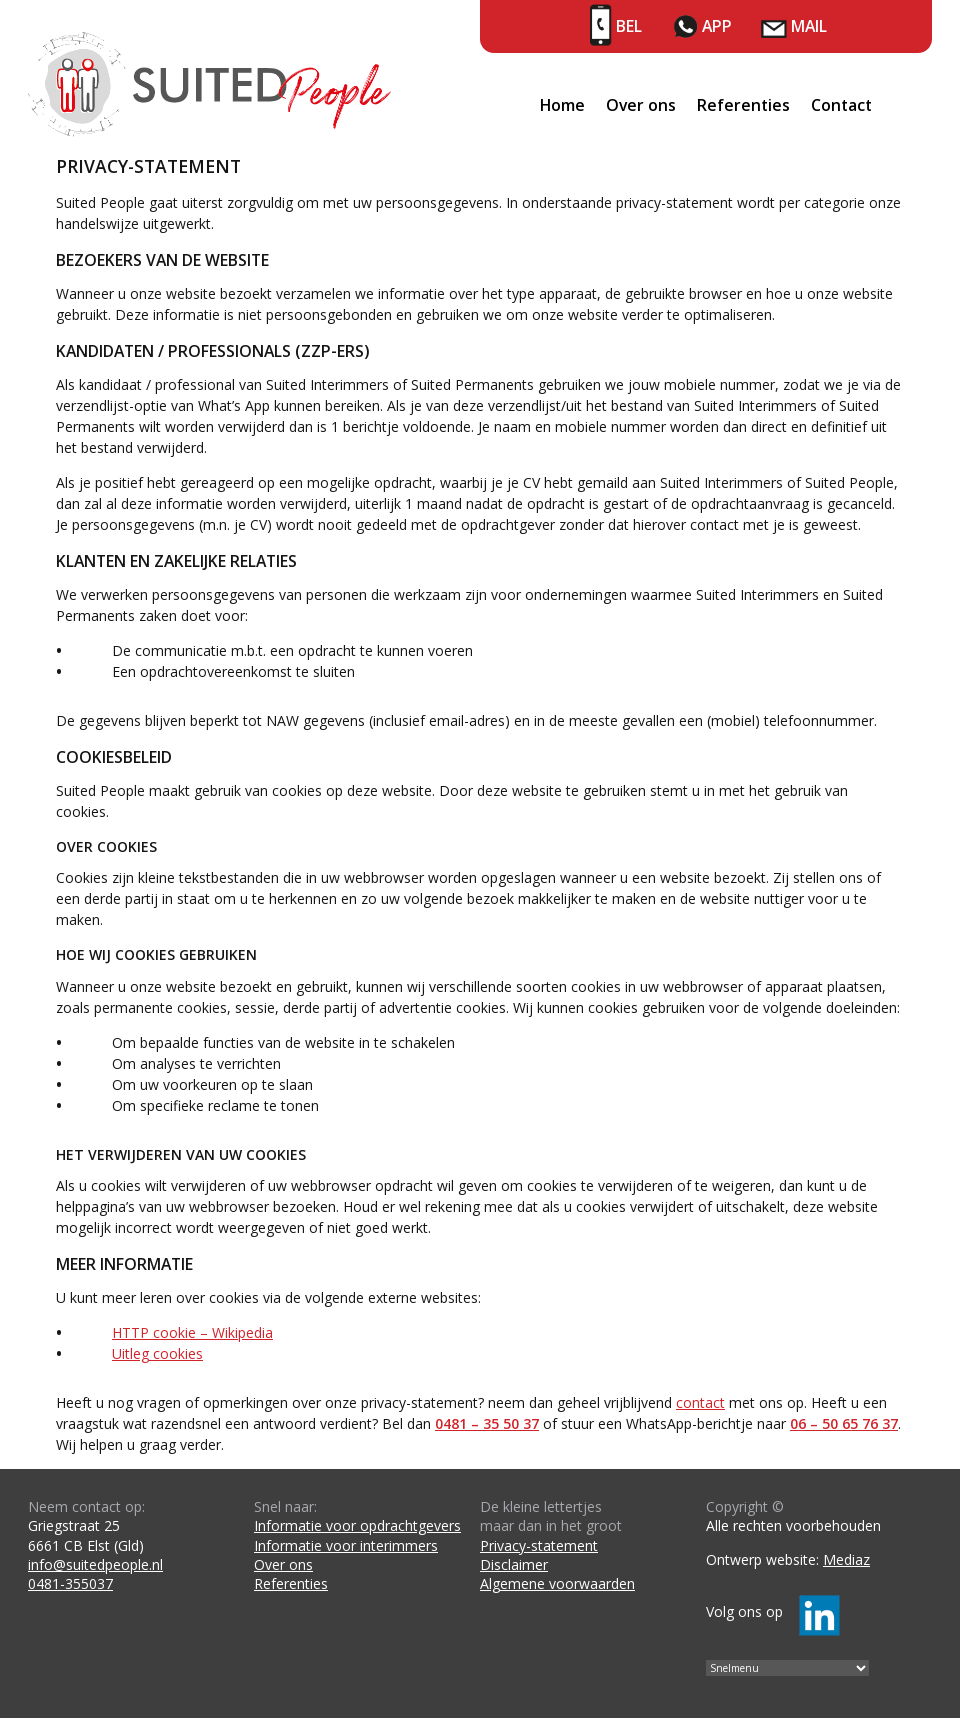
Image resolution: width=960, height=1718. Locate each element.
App (717, 26)
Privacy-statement (539, 1545)
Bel (629, 26)
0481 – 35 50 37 (487, 1423)
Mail (809, 26)
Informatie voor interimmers (346, 1545)
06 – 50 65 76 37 (844, 1423)
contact (700, 1402)
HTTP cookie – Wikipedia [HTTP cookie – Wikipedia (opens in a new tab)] (192, 1332)
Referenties (743, 105)
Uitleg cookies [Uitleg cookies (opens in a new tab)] (157, 1353)
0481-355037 (70, 1583)
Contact (841, 105)
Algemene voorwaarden (557, 1583)
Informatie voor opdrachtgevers (357, 1525)
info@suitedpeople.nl (95, 1564)
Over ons (641, 105)
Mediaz (846, 1559)
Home (562, 105)
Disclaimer (514, 1564)
